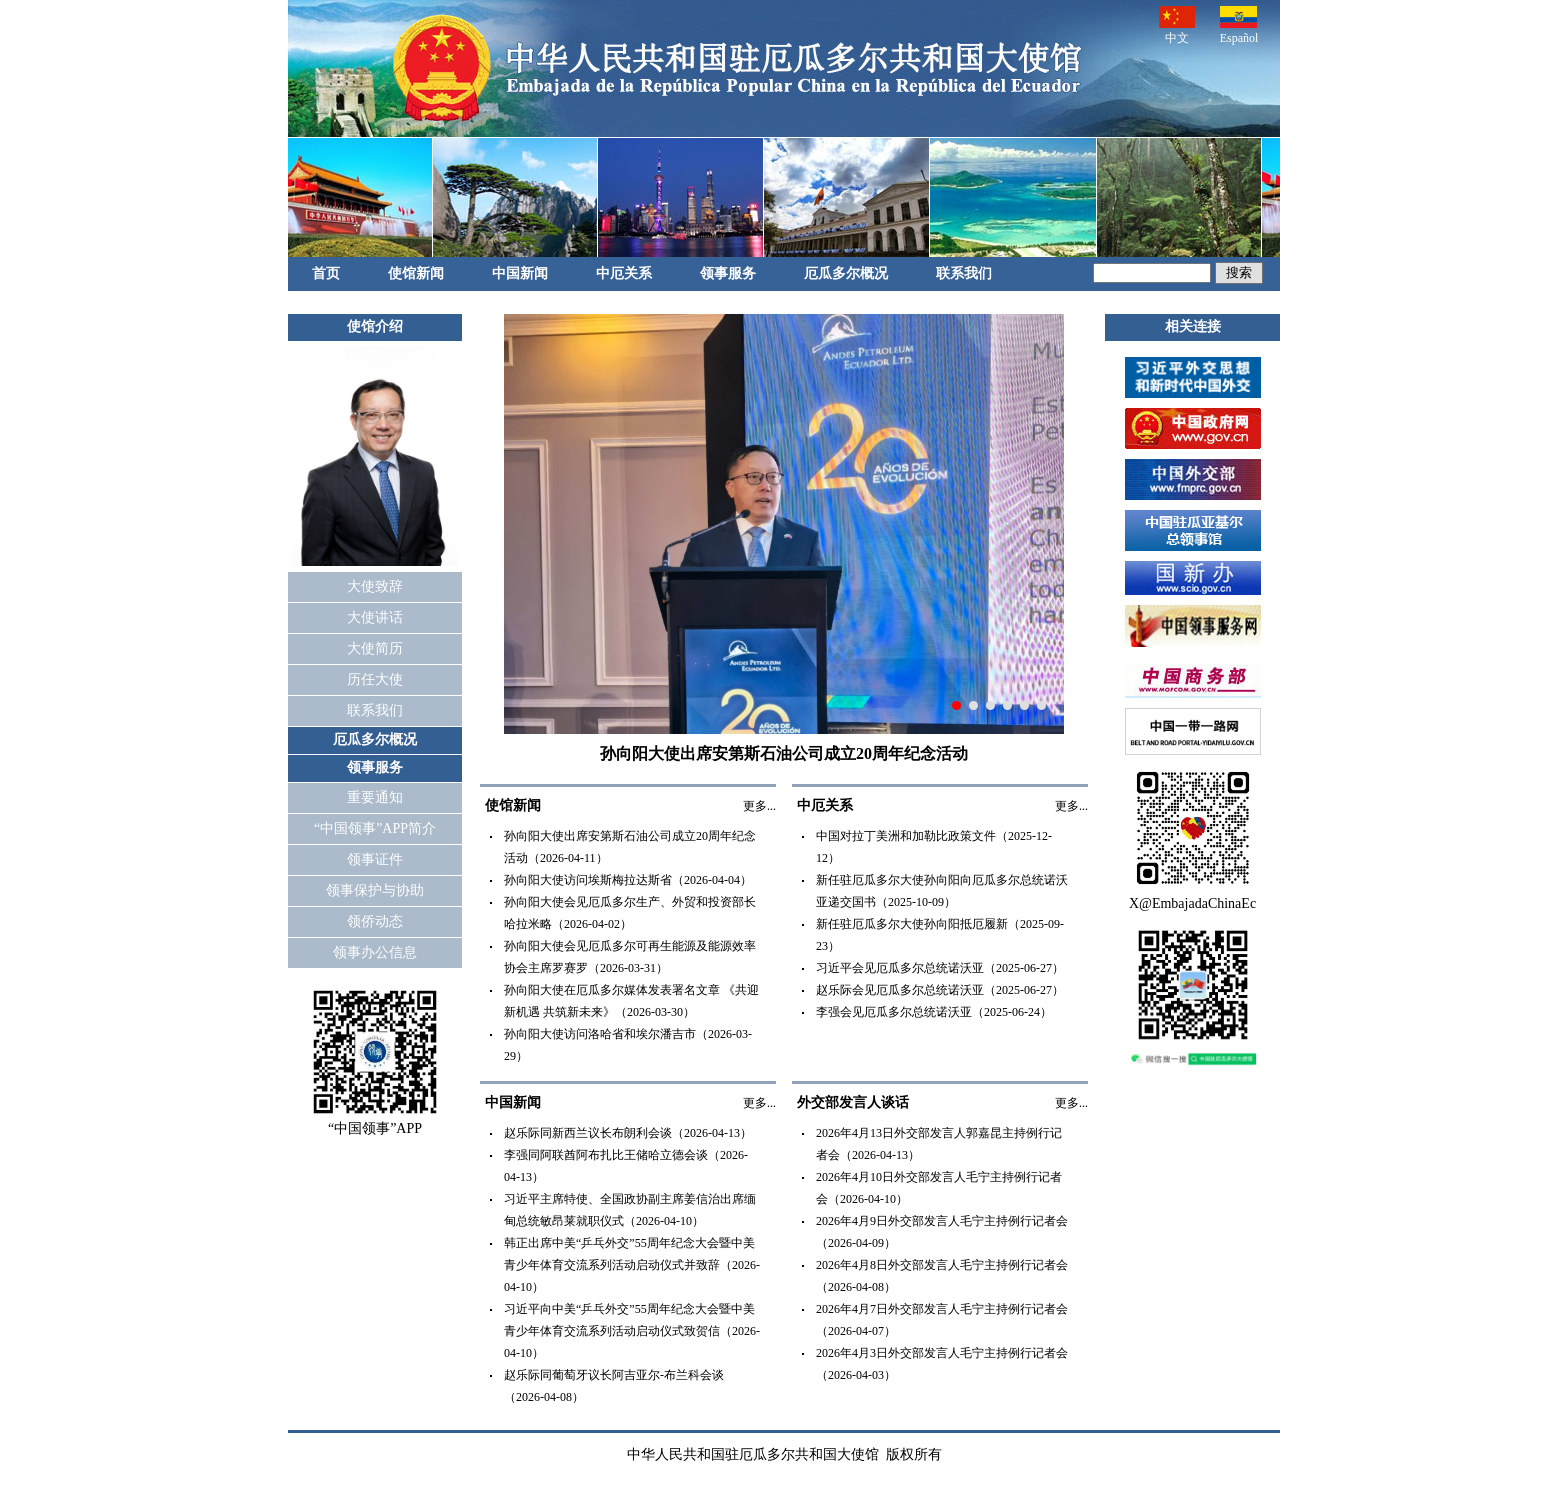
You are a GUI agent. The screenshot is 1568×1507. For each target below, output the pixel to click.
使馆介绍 (375, 326)
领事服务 (728, 273)
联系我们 (964, 273)
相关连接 (1193, 326)
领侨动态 (375, 921)
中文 (1177, 25)
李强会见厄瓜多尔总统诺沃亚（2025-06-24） (934, 1012)
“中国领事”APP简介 (375, 828)
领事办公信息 (375, 952)
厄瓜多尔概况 (846, 273)
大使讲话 (375, 617)
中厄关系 (624, 273)
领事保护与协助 (375, 890)
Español (1239, 25)
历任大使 (375, 679)
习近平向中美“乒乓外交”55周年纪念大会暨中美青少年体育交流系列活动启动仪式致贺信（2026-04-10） (632, 1331)
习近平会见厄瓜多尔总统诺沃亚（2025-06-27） (940, 968)
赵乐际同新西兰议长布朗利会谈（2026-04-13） (628, 1133)
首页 (326, 273)
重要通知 (375, 797)
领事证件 (375, 859)
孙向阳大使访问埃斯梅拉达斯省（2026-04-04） (628, 880)
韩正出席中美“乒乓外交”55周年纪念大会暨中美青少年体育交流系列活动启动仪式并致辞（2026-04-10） (632, 1265)
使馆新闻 (416, 273)
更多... (759, 806)
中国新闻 (520, 273)
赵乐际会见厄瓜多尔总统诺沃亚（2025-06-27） (940, 990)
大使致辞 (375, 586)
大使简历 (375, 648)
